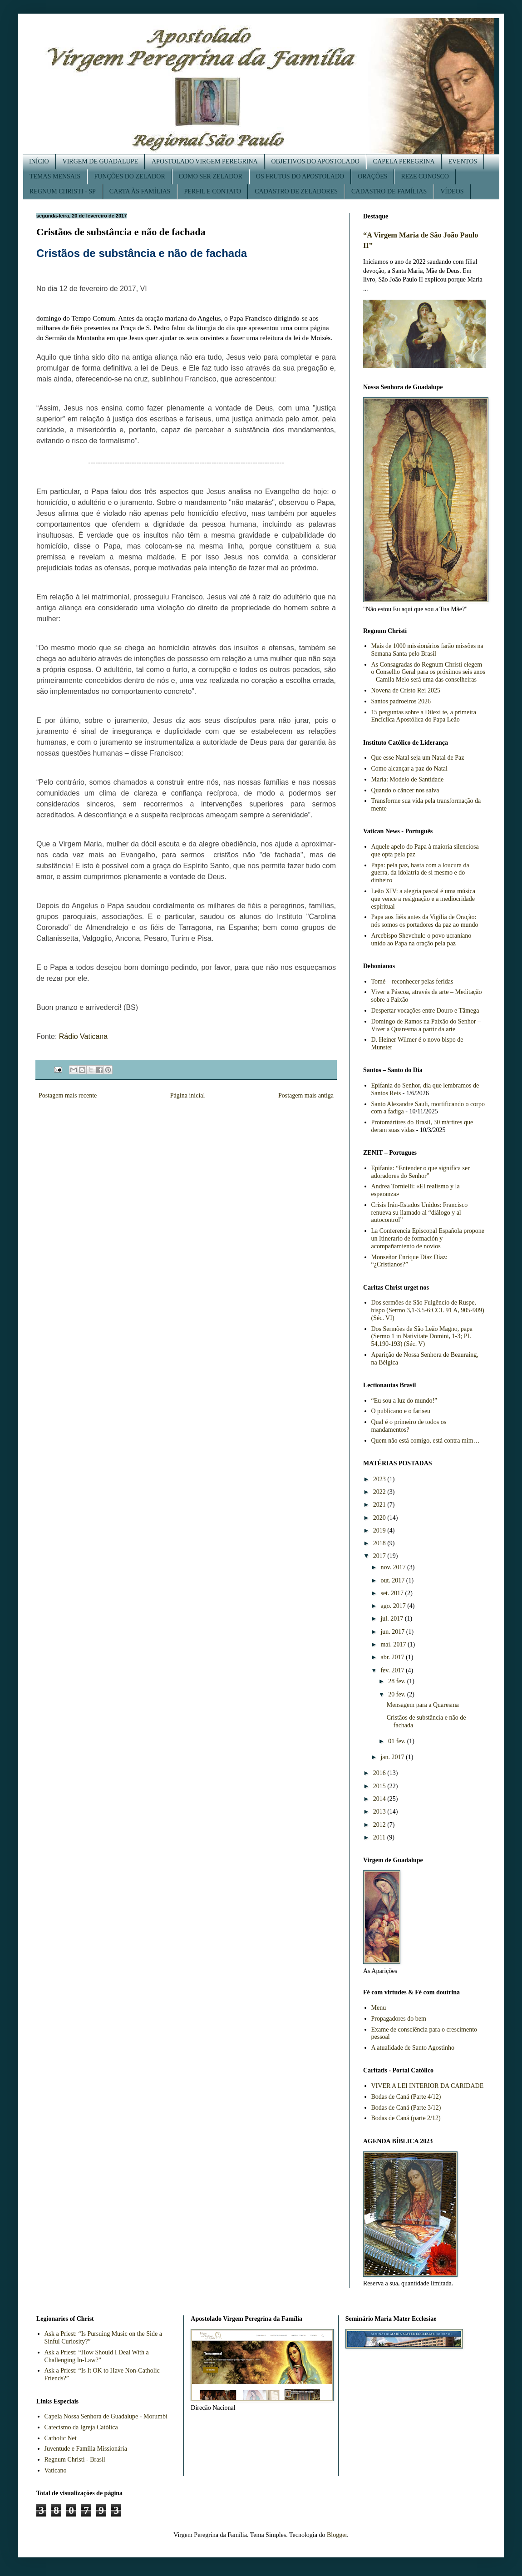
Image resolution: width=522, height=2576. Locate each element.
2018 (380, 1543)
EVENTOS (463, 161)
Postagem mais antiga (306, 1095)
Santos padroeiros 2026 (401, 701)
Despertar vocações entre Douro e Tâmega (425, 1010)
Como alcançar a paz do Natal (409, 768)
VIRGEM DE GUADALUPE (100, 161)
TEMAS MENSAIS (55, 176)
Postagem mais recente (68, 1095)
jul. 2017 (392, 1618)
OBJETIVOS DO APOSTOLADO (315, 161)
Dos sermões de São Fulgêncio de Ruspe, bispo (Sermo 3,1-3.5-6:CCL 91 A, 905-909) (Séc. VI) (427, 1310)
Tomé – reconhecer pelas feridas (412, 981)
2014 (380, 1798)
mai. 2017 (394, 1644)
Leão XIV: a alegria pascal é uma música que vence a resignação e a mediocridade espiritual (423, 899)
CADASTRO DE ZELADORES (296, 191)
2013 (380, 1811)
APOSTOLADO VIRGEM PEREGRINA (205, 161)
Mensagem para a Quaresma (423, 1704)
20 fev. (397, 1694)
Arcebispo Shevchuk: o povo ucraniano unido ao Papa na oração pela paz (421, 939)
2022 (380, 1491)
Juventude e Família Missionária (85, 2448)
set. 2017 (392, 1593)
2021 (380, 1504)
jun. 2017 (393, 1631)
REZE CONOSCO (424, 176)
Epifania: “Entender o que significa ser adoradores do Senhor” (420, 1172)
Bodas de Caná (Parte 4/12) (406, 2096)
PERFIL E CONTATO (212, 191)
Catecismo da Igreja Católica (81, 2427)
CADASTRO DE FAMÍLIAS (389, 191)
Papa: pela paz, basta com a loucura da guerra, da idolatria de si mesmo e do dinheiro (420, 873)
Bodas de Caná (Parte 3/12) (406, 2107)
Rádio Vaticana (83, 1036)
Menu (378, 2007)
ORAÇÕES (372, 176)
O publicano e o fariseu (401, 1411)
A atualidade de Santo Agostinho (413, 2047)
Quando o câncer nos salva (405, 790)
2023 (380, 1479)
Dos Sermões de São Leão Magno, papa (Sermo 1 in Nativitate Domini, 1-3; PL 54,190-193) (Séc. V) (422, 1336)
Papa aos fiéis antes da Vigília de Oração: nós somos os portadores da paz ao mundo (424, 921)
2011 (380, 1837)
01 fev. (397, 1741)
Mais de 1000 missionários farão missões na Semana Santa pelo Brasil (427, 650)
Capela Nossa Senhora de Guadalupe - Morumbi (105, 2416)
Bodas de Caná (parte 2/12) (406, 2118)
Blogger (337, 2535)
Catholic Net (60, 2438)
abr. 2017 (393, 1657)
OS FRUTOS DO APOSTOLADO (300, 176)
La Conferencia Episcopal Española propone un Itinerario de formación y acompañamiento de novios (428, 1238)
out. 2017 (393, 1580)
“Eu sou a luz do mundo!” (404, 1400)
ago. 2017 (393, 1605)
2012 (380, 1824)
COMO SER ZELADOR (210, 176)
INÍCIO (39, 161)
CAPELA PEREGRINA (404, 161)
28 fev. (397, 1681)
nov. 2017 (393, 1567)
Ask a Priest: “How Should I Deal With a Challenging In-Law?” (96, 2356)
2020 (380, 1517)
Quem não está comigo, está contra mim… (425, 1440)
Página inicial (187, 1095)
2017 (380, 1556)
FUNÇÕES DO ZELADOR (129, 176)
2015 (380, 1786)
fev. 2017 (392, 1670)
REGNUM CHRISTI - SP (63, 191)
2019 (380, 1530)
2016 (380, 1773)
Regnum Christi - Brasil (74, 2459)
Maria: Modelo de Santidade (407, 779)
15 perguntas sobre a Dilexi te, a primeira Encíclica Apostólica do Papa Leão (423, 716)
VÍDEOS (451, 191)
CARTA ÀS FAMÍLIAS (140, 191)
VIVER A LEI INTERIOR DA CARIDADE (427, 2085)
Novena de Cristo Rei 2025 (405, 690)
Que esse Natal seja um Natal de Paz (417, 757)
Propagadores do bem (398, 2018)
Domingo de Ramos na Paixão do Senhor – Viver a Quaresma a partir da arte (426, 1025)
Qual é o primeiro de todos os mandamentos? (409, 1426)
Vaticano (55, 2470)
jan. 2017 (393, 1757)
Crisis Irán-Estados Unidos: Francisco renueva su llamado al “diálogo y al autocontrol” (419, 1212)
